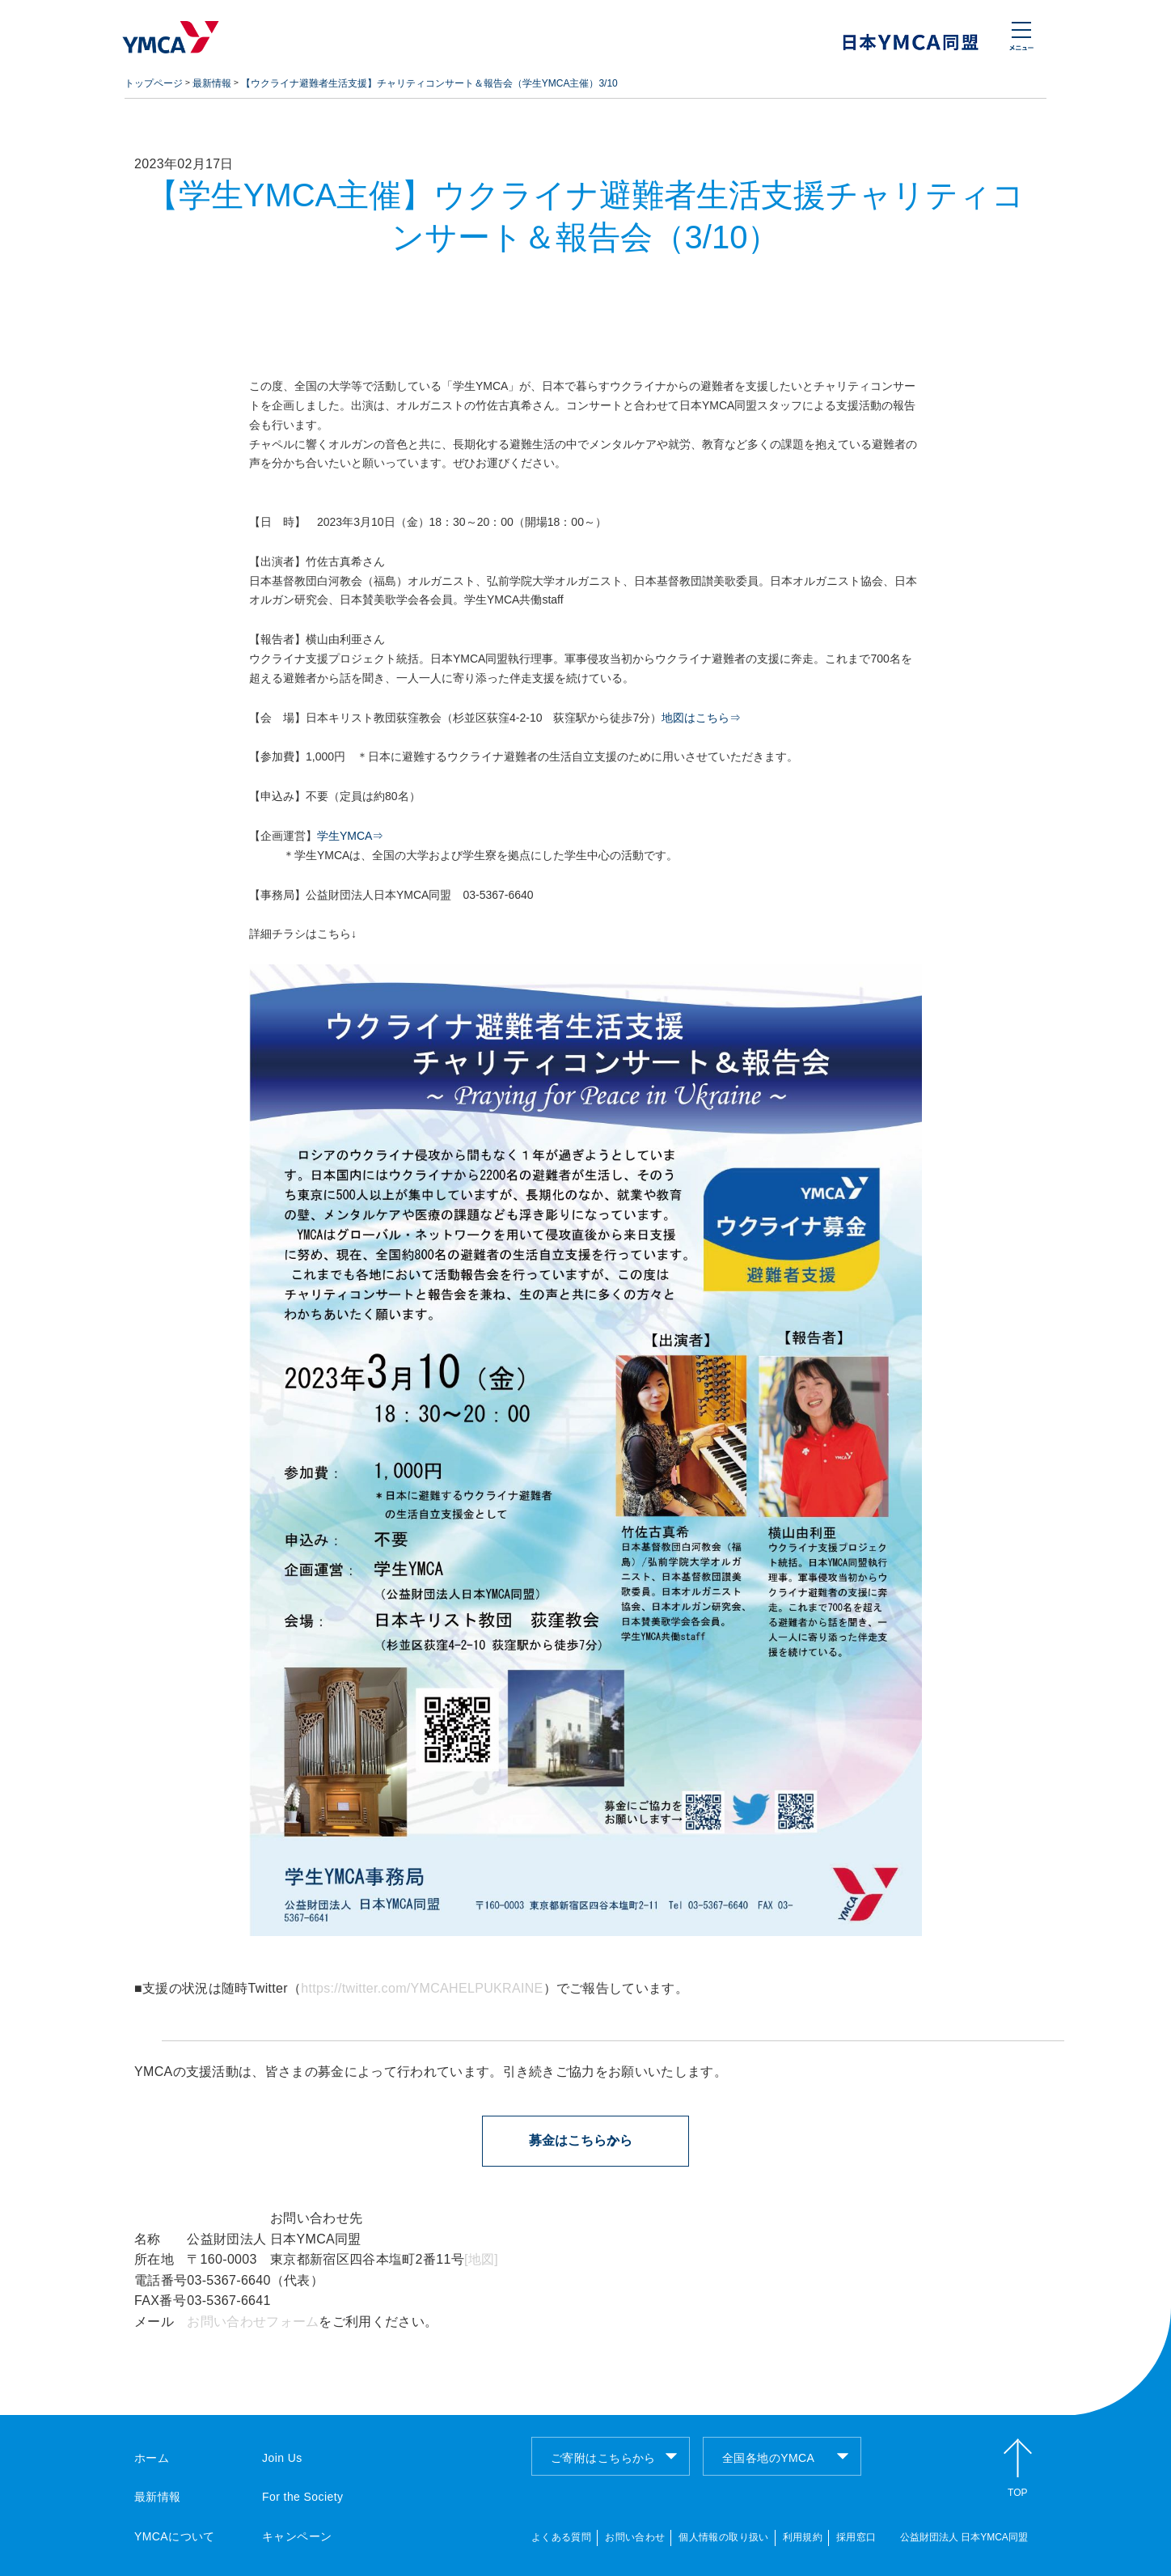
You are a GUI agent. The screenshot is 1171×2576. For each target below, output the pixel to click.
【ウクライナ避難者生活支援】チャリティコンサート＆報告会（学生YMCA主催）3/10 (429, 83)
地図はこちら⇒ (701, 717)
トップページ (154, 83)
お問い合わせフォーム (253, 2321)
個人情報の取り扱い (723, 2537)
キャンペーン (297, 2536)
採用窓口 (856, 2537)
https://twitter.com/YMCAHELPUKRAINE (422, 1988)
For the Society (302, 2496)
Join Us (282, 2457)
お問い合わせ (635, 2537)
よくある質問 (561, 2537)
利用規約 (802, 2537)
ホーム (151, 2457)
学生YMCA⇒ (350, 835)
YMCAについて (174, 2536)
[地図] (481, 2259)
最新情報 (211, 83)
